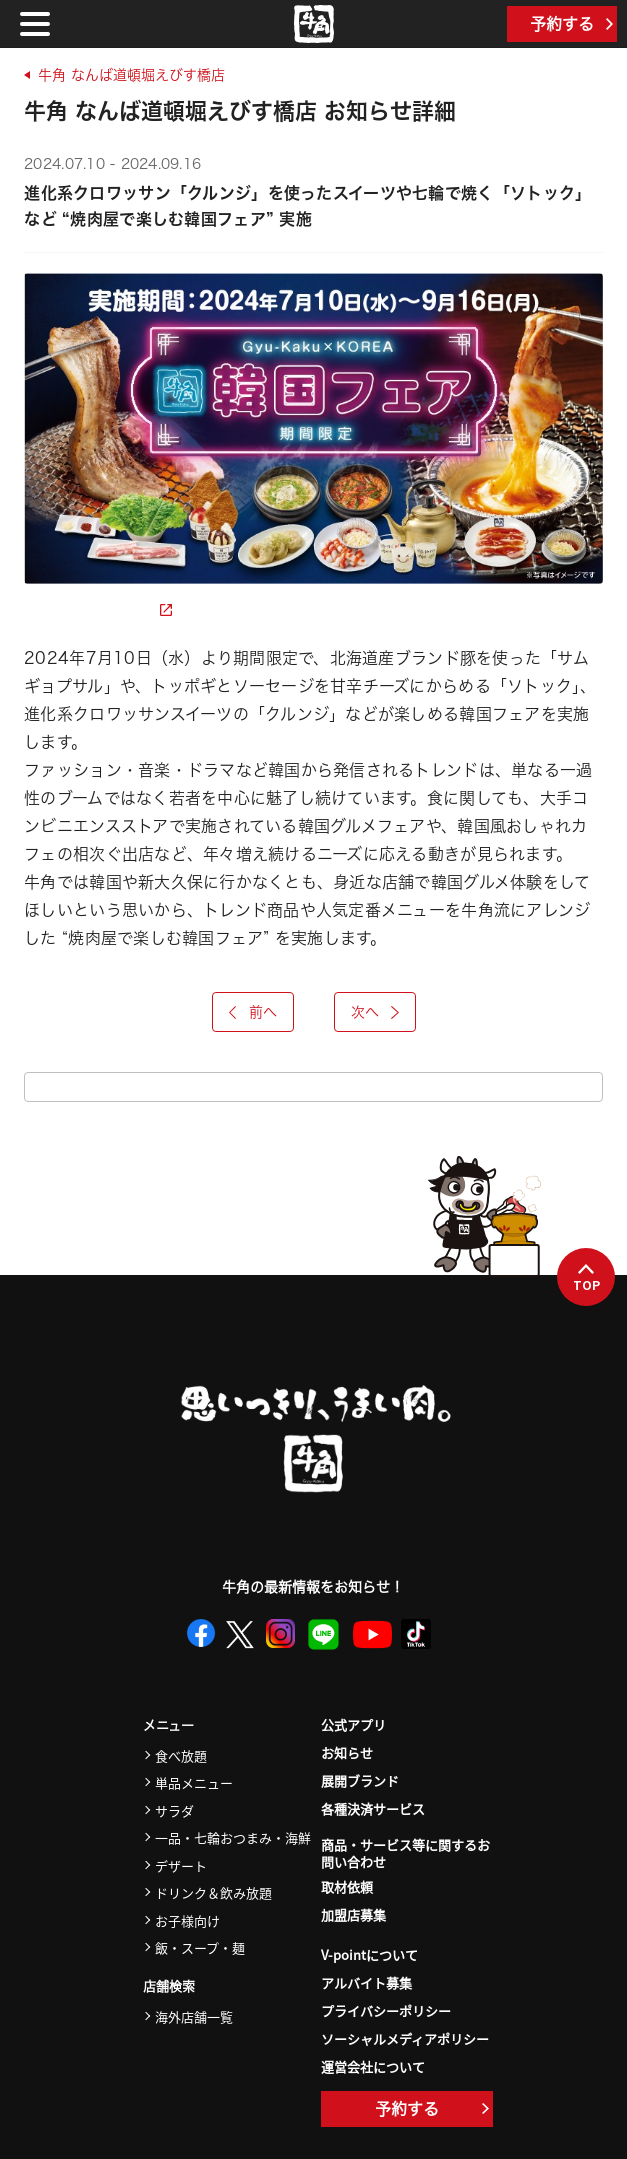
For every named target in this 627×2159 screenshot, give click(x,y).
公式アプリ (353, 1724)
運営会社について (373, 2066)
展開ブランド (360, 1780)
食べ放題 (181, 1755)
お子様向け (187, 1920)
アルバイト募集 (366, 1982)
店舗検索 (169, 1986)
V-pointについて (369, 1954)
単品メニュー (194, 1782)
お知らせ (347, 1752)
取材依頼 (347, 1886)
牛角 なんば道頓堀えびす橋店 (131, 75)
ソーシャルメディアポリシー (405, 2038)
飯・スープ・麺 (200, 1947)
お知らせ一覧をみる (314, 1087)
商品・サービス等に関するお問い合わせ (405, 1854)
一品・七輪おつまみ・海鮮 (233, 1837)
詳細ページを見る (97, 610)
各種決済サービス (373, 1808)
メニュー (168, 1725)
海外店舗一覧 (194, 2016)
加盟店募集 (353, 1914)
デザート (181, 1865)
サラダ (174, 1810)
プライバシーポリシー (386, 2010)
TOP (586, 1278)
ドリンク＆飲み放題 (213, 1892)
